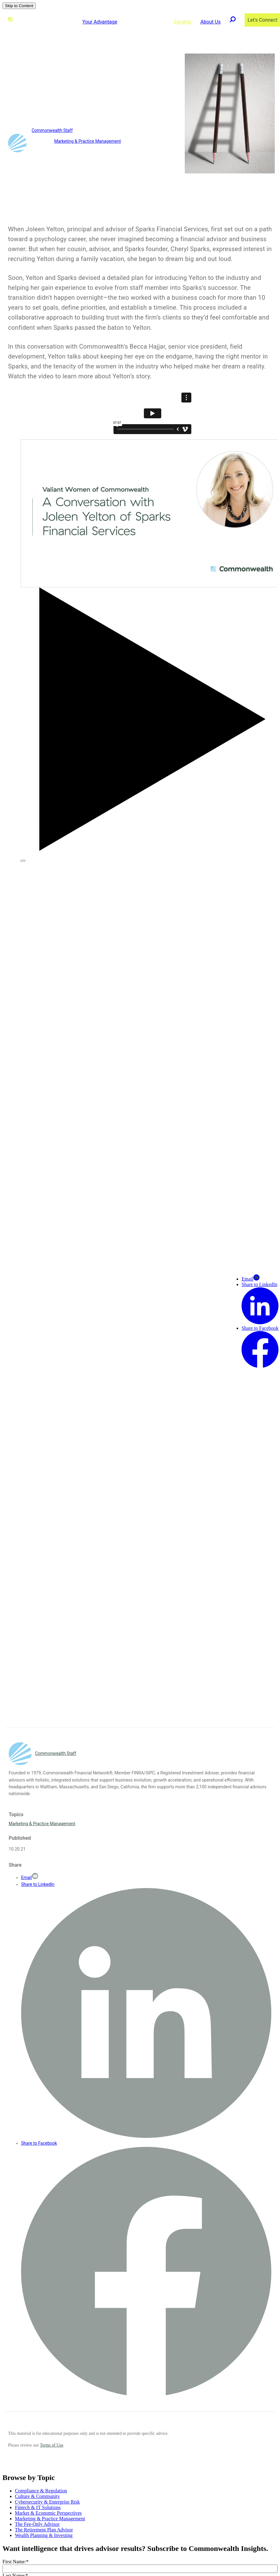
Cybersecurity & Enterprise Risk (47, 2501)
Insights (183, 22)
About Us (210, 22)
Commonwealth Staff (52, 130)
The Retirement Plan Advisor (44, 2529)
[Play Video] (22, 861)
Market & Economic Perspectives (48, 2513)
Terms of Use (51, 2445)
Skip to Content (19, 5)
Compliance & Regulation (41, 2490)
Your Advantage (99, 22)
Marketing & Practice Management (87, 141)
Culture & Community (37, 2496)
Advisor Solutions (145, 22)
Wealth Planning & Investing (44, 2535)
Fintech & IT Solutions (38, 2507)
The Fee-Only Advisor (37, 2524)
